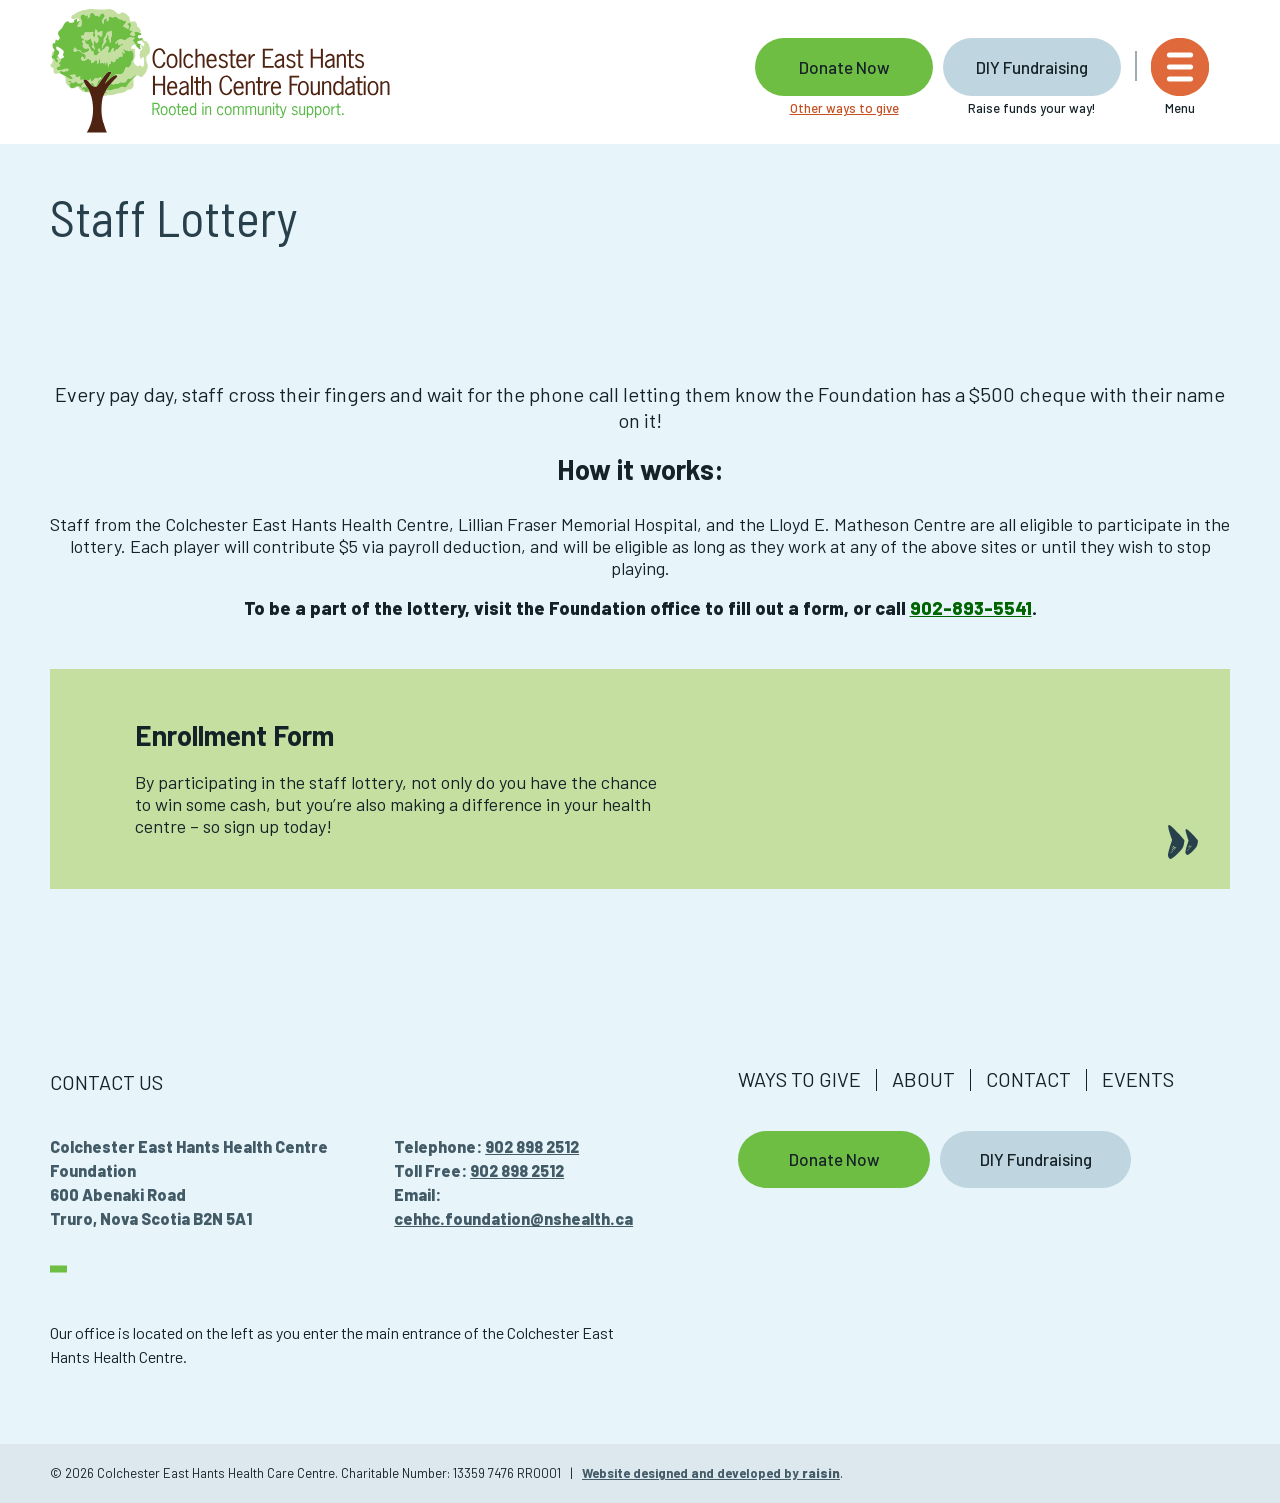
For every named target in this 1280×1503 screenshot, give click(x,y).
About (923, 1079)
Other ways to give (864, 108)
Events (1138, 1079)
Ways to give (799, 1079)
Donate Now (864, 67)
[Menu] (1201, 77)
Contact (1028, 1079)
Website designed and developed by (711, 1473)
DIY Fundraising (1053, 67)
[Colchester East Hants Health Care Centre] (220, 72)
